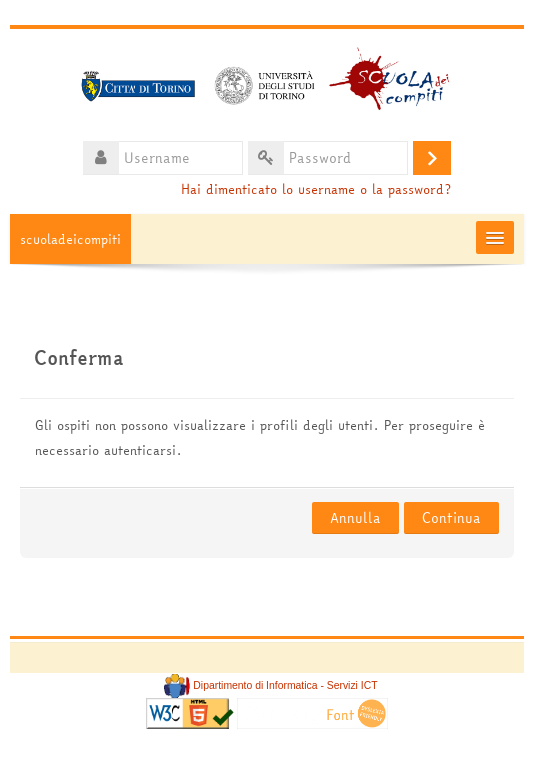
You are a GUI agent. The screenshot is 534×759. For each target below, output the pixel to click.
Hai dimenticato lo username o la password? (316, 189)
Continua (451, 518)
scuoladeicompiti (70, 239)
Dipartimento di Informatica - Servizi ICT (270, 685)
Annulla (355, 518)
